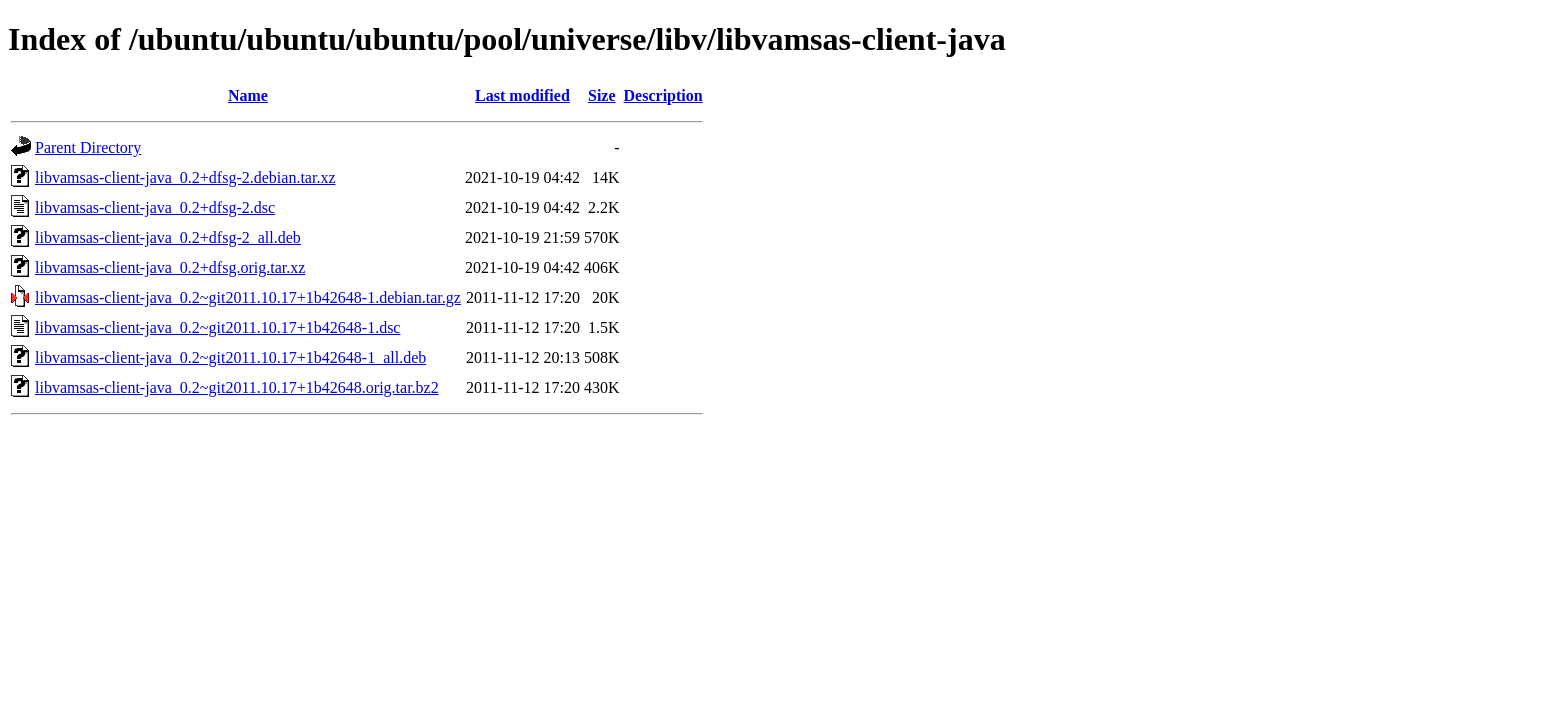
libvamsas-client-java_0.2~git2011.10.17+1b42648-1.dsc (217, 327)
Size (602, 95)
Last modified (522, 95)
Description (663, 95)
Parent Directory (88, 147)
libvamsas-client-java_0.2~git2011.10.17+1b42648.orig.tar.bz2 (237, 387)
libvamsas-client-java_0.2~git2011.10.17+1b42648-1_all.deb (230, 357)
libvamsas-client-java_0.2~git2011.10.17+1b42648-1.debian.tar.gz (248, 297)
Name (248, 95)
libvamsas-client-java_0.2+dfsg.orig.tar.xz (170, 267)
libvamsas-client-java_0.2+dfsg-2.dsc (155, 207)
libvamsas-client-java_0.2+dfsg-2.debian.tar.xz (185, 177)
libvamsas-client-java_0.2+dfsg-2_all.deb (168, 237)
